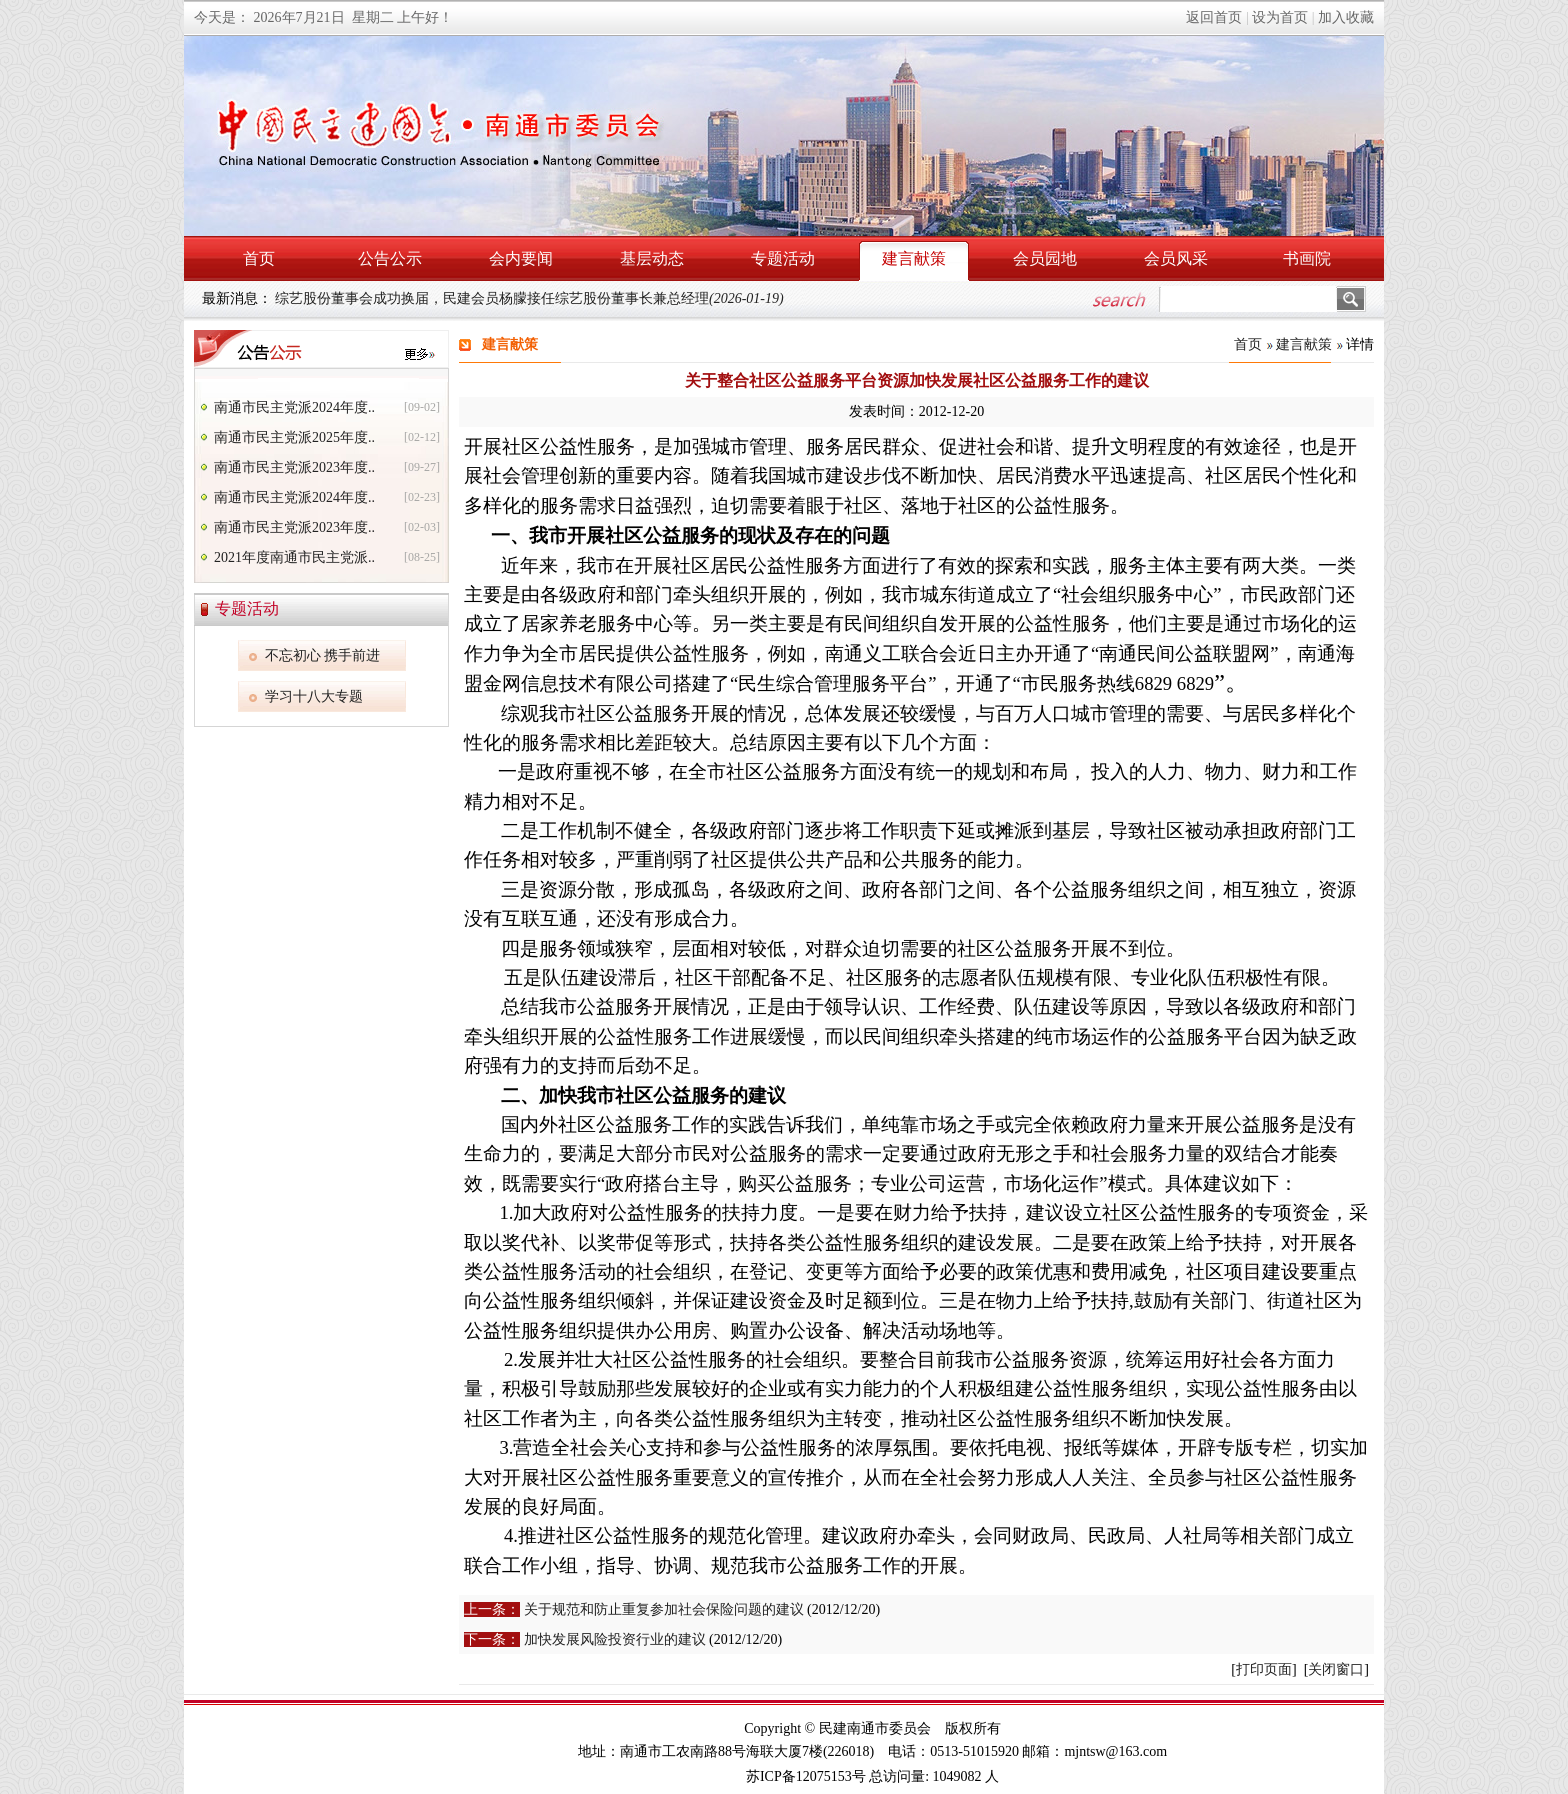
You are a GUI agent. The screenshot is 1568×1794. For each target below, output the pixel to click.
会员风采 (1176, 258)
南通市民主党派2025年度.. (294, 437)
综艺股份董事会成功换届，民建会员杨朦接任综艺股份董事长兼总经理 (529, 298)
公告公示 (390, 258)
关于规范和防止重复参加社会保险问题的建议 (664, 1609)
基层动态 (652, 258)
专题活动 (783, 258)
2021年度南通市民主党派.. (294, 557)
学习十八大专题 (314, 696)
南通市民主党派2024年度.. (294, 407)
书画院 (1307, 258)
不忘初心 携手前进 (323, 655)
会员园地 (1045, 258)
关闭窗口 (1336, 1669)
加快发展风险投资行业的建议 (615, 1639)
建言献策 (914, 258)
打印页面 (1264, 1669)
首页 (259, 258)
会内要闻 (521, 258)
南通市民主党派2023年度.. (294, 467)
